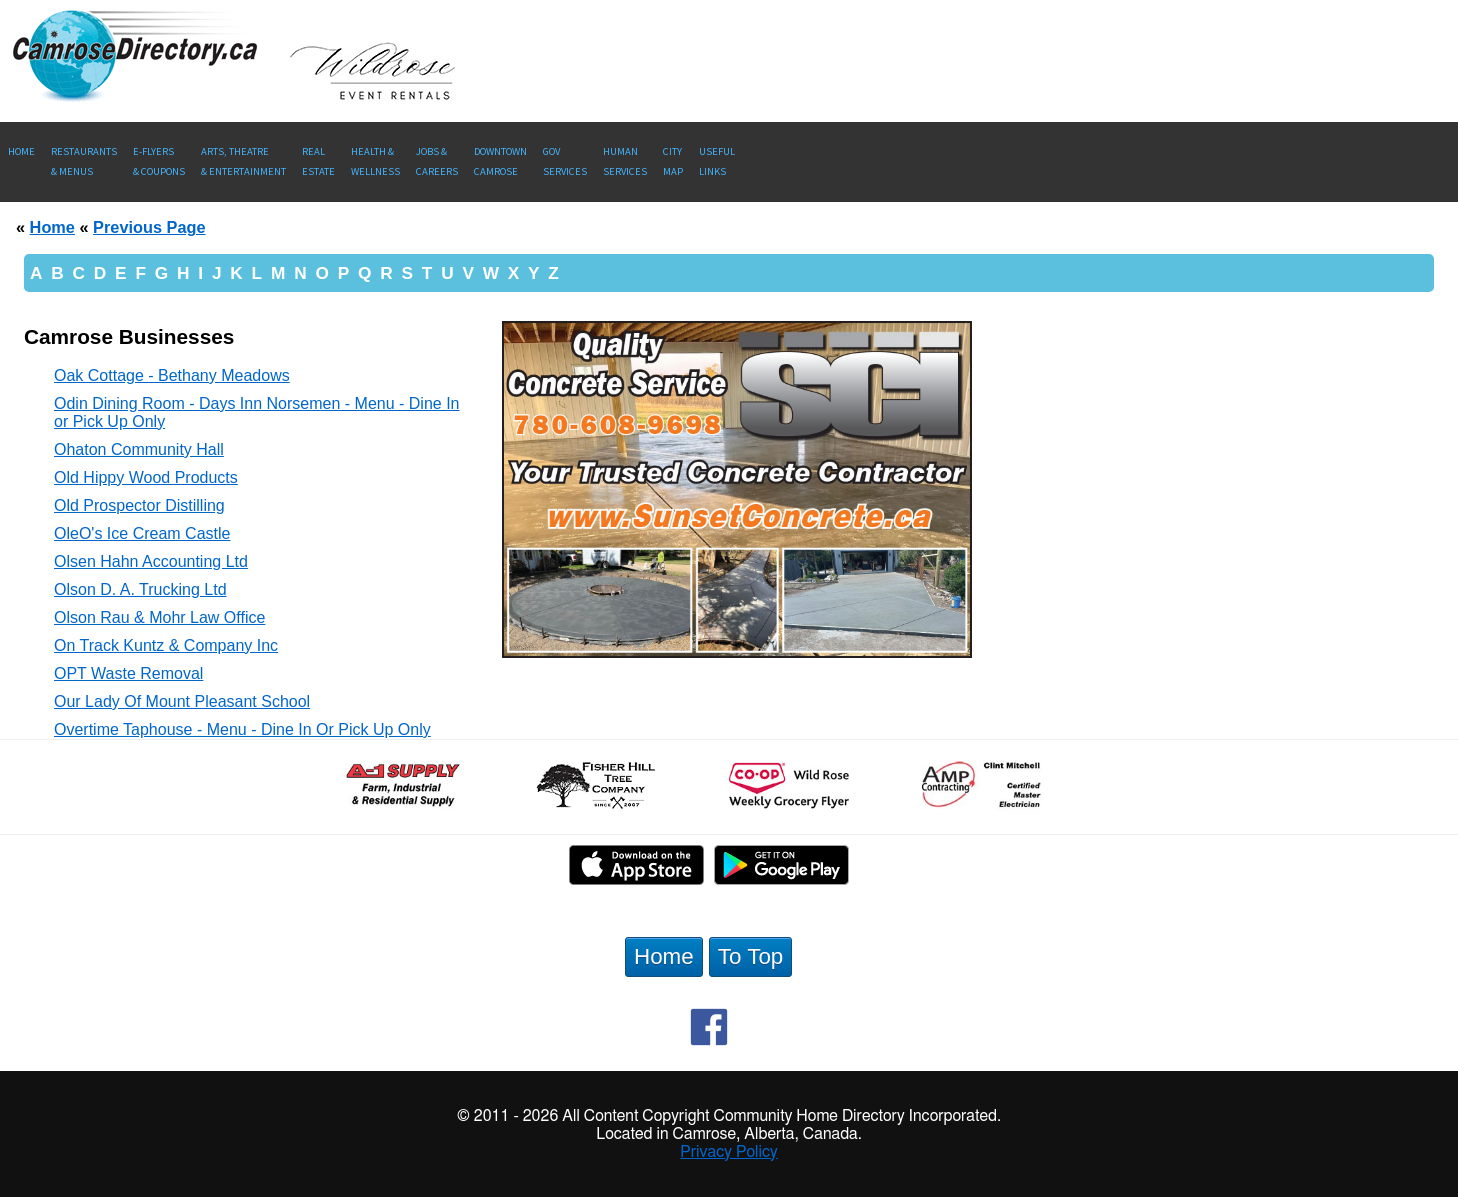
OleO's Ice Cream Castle (142, 533)
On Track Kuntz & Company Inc (166, 645)
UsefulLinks (717, 161)
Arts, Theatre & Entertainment (243, 161)
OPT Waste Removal (128, 673)
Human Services (625, 161)
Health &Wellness (375, 161)
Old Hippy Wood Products (146, 477)
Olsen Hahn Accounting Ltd (151, 561)
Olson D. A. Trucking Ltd (140, 589)
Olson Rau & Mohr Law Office (159, 617)
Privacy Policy (729, 1152)
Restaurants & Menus (84, 161)
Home (21, 151)
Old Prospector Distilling (139, 505)
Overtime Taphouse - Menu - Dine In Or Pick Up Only (242, 729)
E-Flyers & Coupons (159, 161)
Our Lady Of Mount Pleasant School (182, 701)
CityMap (673, 161)
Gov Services (565, 161)
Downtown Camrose (500, 161)
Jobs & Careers (437, 161)
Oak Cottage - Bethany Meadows (172, 375)
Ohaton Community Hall (139, 449)
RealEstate (318, 161)
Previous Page (149, 227)
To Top (751, 956)
